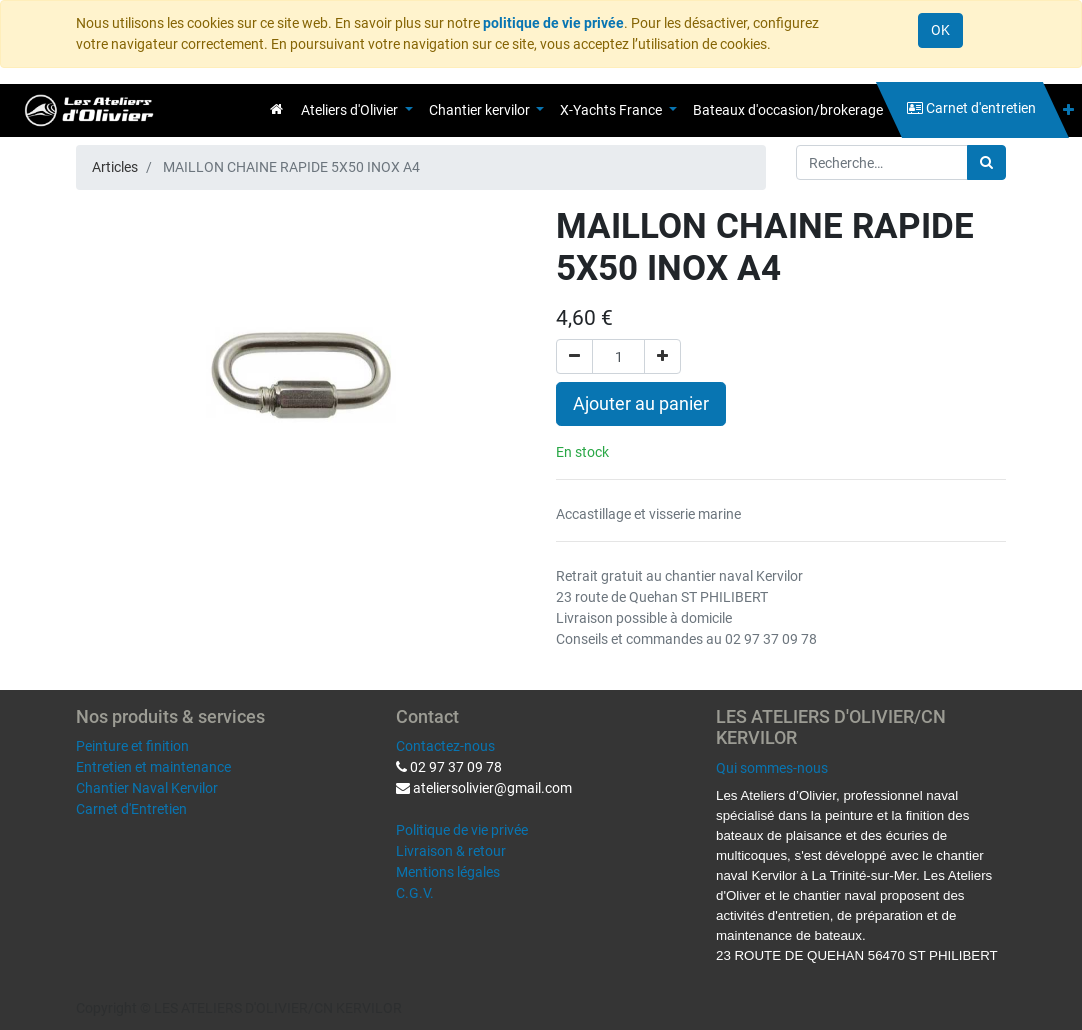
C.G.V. (415, 893)
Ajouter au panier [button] (641, 404)
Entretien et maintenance (153, 767)
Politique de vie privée (462, 830)
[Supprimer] (574, 356)
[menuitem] (276, 109)
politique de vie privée (553, 23)
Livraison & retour (451, 851)
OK (940, 30)
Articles (115, 167)
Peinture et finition (132, 746)
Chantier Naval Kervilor (147, 788)
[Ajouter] (662, 356)
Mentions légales (448, 872)
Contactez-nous (445, 746)
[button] (1068, 110)
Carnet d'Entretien (131, 809)
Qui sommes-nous (772, 768)
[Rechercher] (986, 162)
